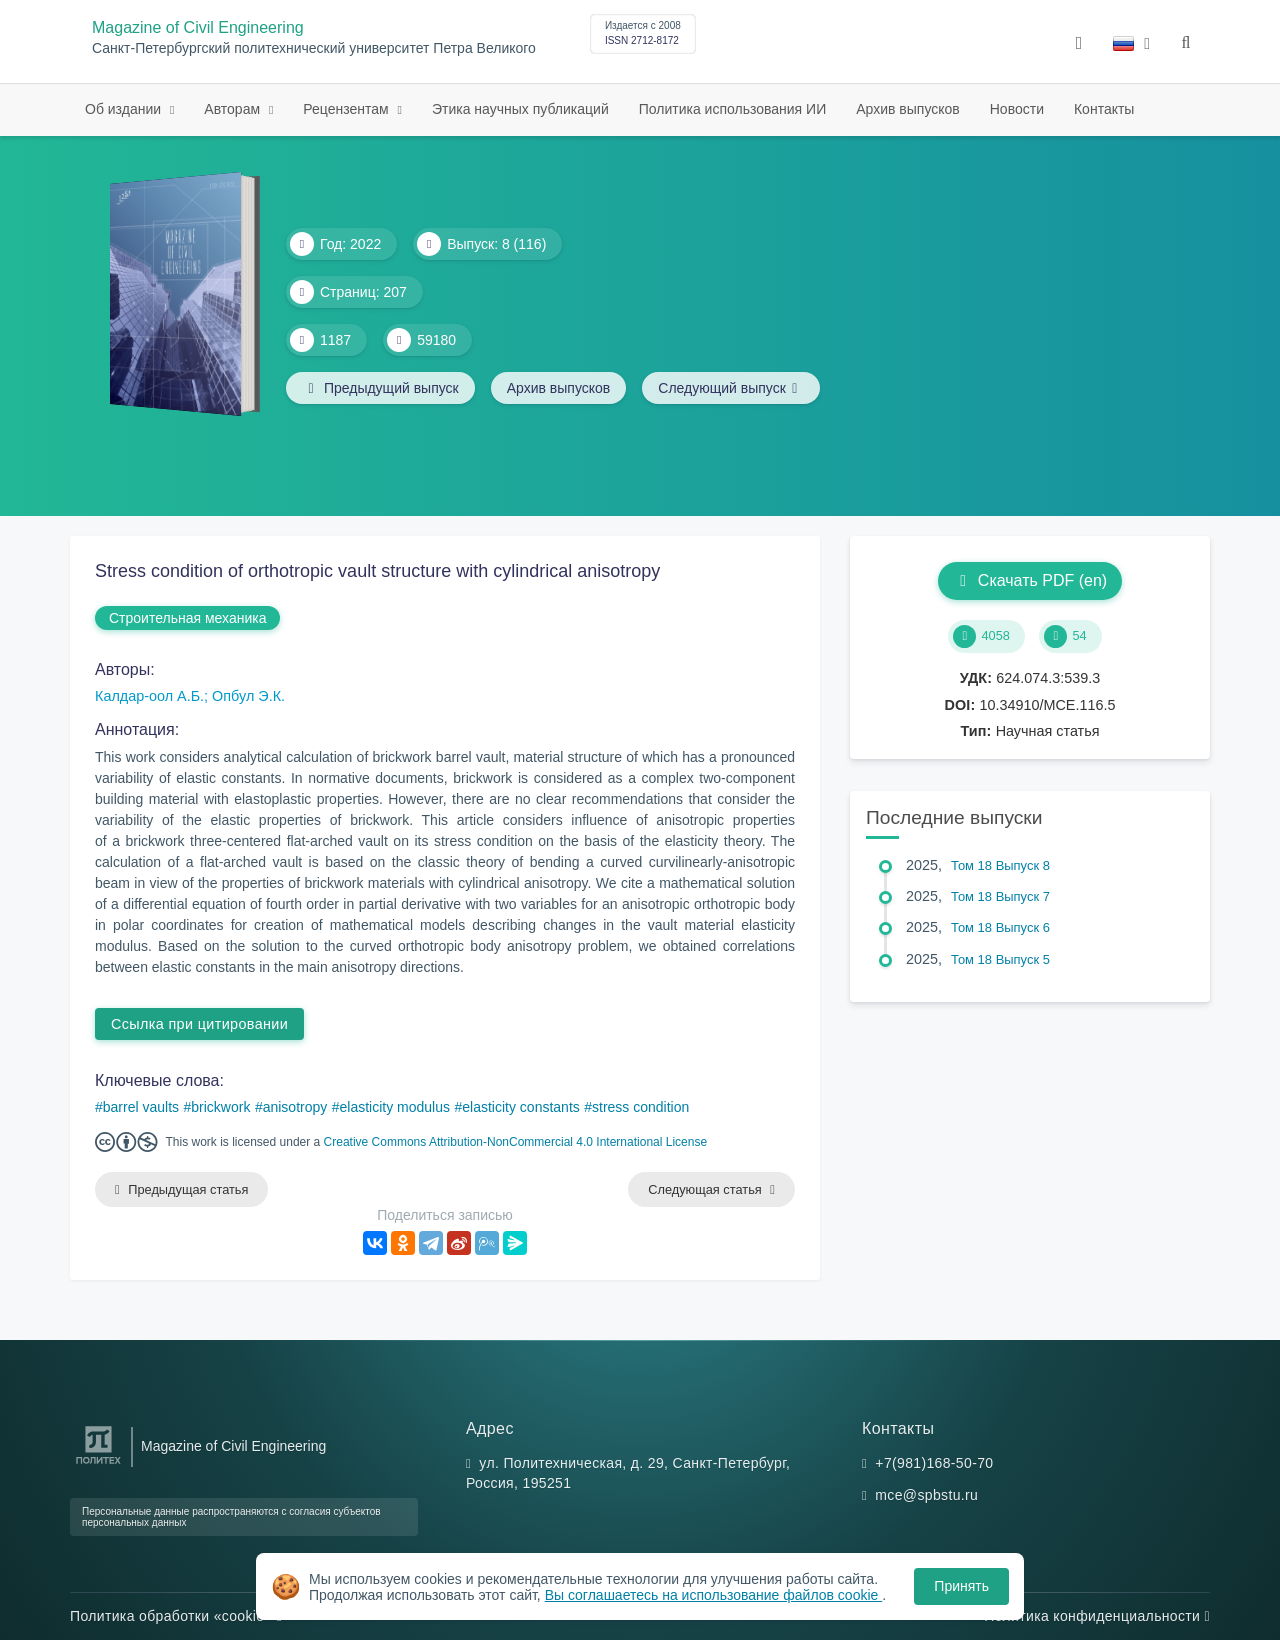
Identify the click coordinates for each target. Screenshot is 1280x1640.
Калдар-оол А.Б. (149, 696)
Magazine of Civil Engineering (198, 27)
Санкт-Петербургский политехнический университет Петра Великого (314, 48)
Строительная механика (187, 618)
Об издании (125, 109)
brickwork (220, 1107)
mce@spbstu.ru (926, 1495)
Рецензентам (347, 109)
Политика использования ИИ (732, 109)
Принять (961, 1586)
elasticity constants (521, 1107)
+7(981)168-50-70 (934, 1463)
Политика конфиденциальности (1097, 1616)
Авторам (234, 109)
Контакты (1104, 109)
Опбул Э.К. (248, 696)
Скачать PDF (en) (1030, 580)
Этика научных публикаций (520, 109)
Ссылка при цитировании (199, 1024)
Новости (1017, 109)
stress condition (640, 1107)
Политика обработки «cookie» (176, 1616)
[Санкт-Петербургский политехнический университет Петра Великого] (98, 1464)
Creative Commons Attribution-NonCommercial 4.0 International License (516, 1142)
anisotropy (295, 1107)
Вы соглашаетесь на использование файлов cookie (714, 1595)
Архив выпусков (908, 109)
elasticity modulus (395, 1107)
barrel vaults (141, 1107)
